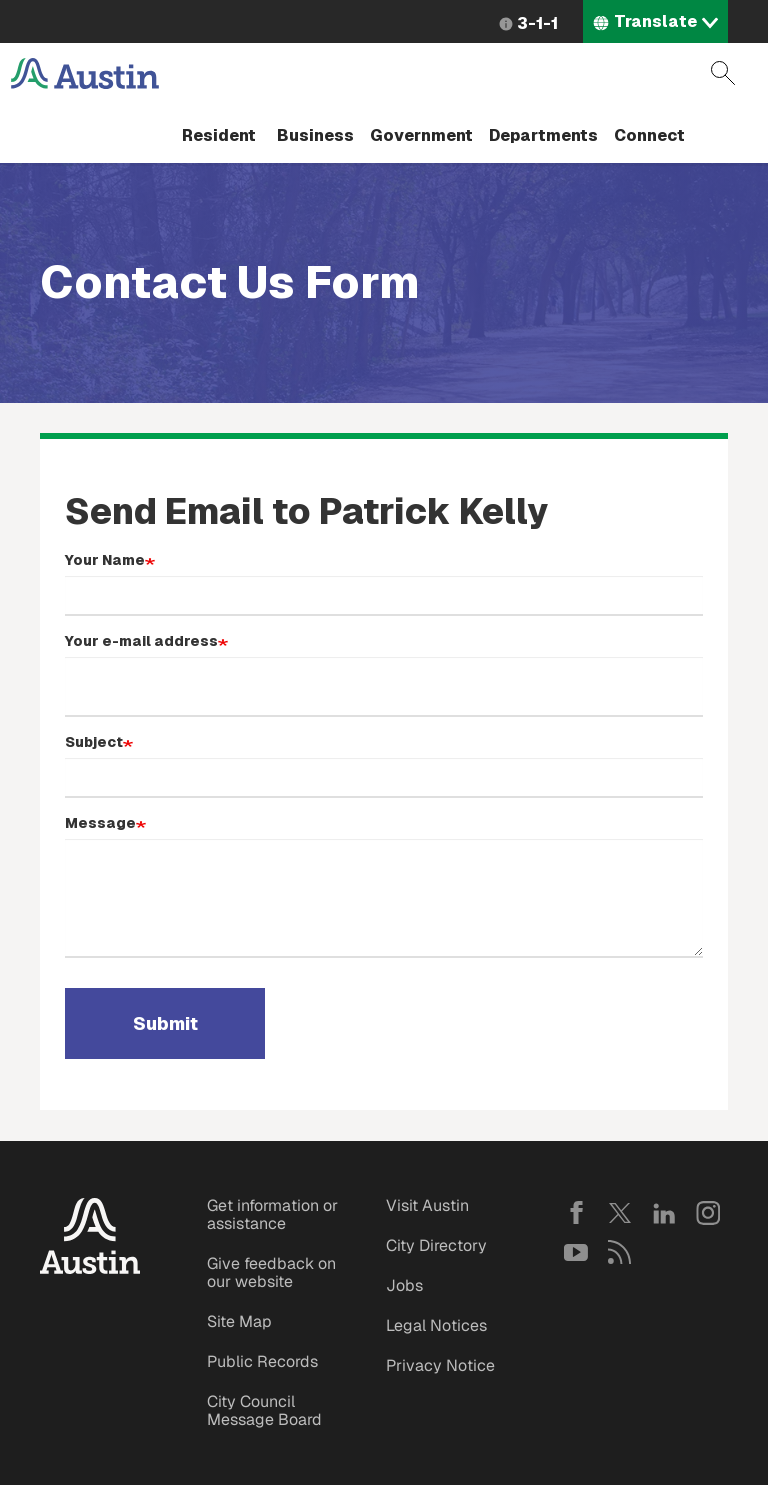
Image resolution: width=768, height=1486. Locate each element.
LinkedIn (664, 1213)
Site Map (239, 1321)
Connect (649, 135)
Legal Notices (436, 1325)
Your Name (105, 560)
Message (100, 823)
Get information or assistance (272, 1214)
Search (723, 73)
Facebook (576, 1213)
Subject (94, 742)
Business (315, 135)
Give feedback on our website (271, 1272)
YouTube (576, 1252)
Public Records (262, 1361)
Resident (219, 135)
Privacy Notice (440, 1365)
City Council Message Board (264, 1410)
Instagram (708, 1213)
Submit (165, 1023)
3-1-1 (537, 23)
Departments (543, 135)
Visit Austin (427, 1205)
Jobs (404, 1285)
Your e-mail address (141, 641)
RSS (620, 1252)
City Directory (436, 1245)
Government (421, 135)
